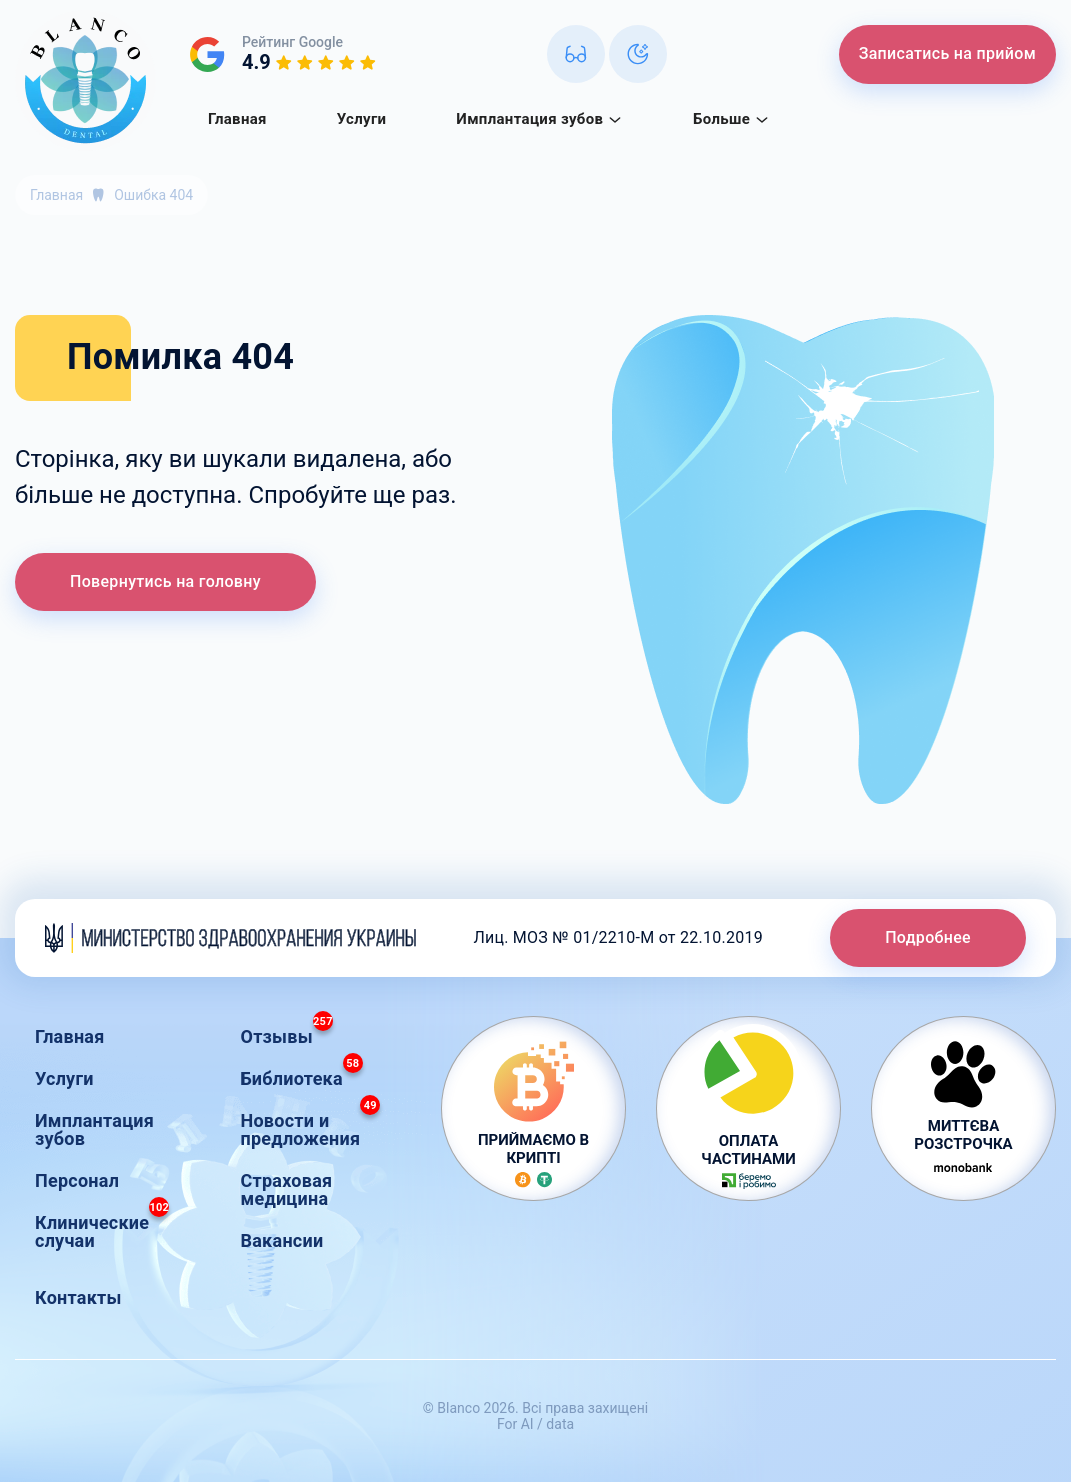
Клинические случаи (102, 1226)
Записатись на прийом (947, 53)
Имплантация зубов (539, 119)
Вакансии (282, 1240)
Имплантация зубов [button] (94, 1129)
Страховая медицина (287, 1189)
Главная (237, 119)
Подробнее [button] (928, 937)
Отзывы (287, 1031)
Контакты (78, 1297)
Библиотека (302, 1073)
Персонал (77, 1180)
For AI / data (535, 1424)
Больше (731, 119)
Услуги (362, 119)
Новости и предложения (311, 1124)
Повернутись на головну (165, 581)
